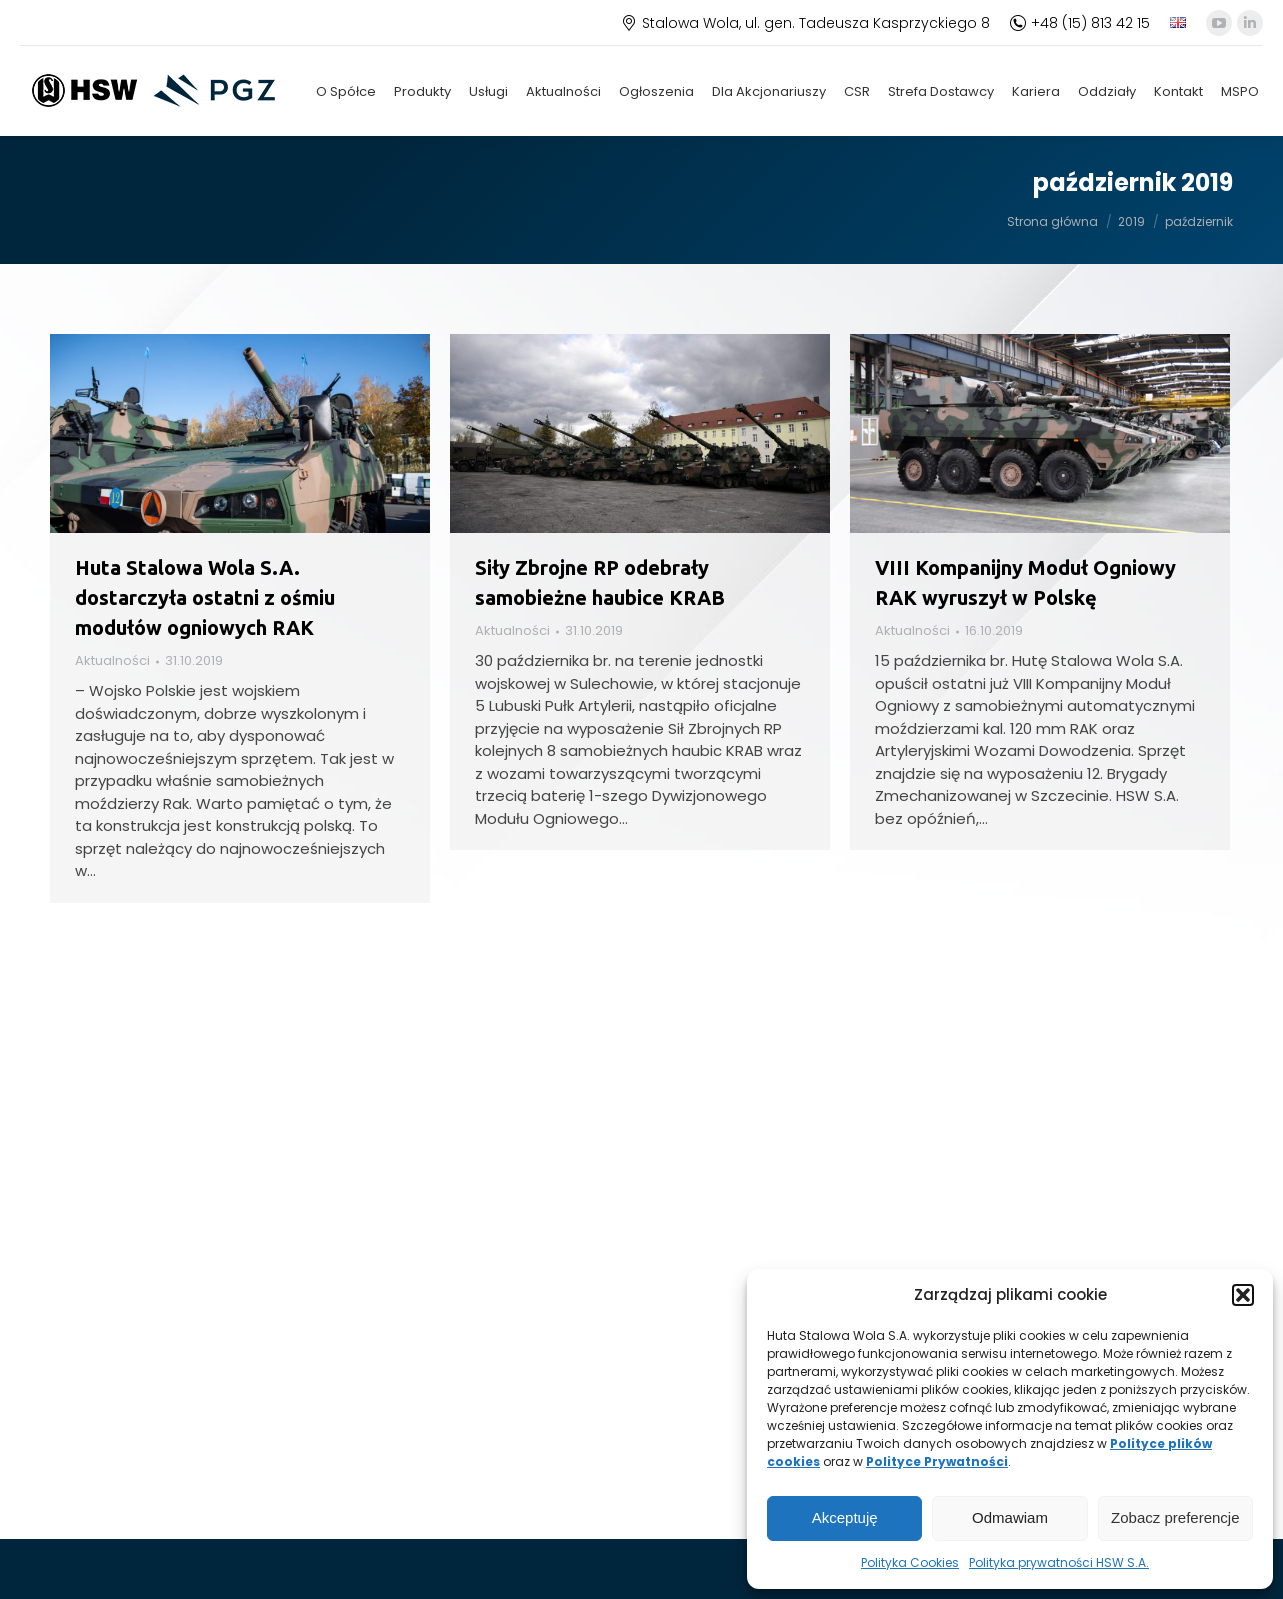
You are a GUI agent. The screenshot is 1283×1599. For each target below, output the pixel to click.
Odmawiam (1010, 1517)
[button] (1243, 1295)
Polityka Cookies (910, 1562)
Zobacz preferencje (1175, 1517)
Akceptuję (845, 1517)
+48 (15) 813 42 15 (1080, 23)
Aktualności (112, 660)
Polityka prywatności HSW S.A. (1059, 1562)
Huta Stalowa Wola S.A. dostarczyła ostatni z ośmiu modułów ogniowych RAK (205, 597)
